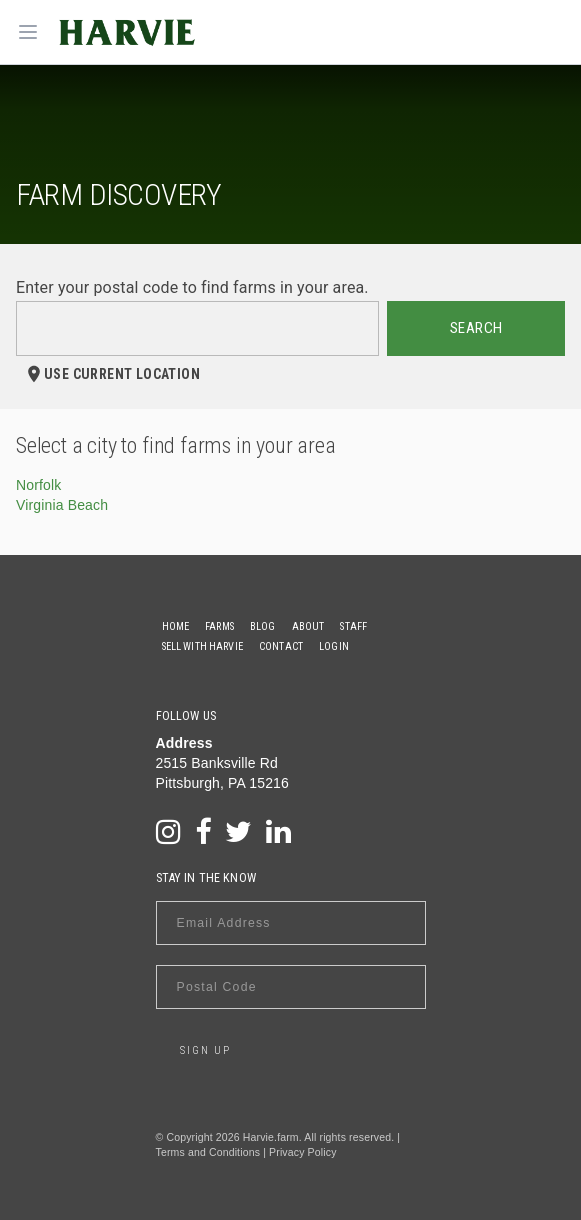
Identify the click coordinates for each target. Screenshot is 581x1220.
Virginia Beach (62, 505)
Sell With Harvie (202, 646)
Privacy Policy (302, 1152)
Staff (353, 626)
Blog (263, 626)
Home (176, 626)
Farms (219, 626)
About (308, 626)
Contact (281, 646)
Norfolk (38, 485)
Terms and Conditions (208, 1152)
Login (334, 646)
